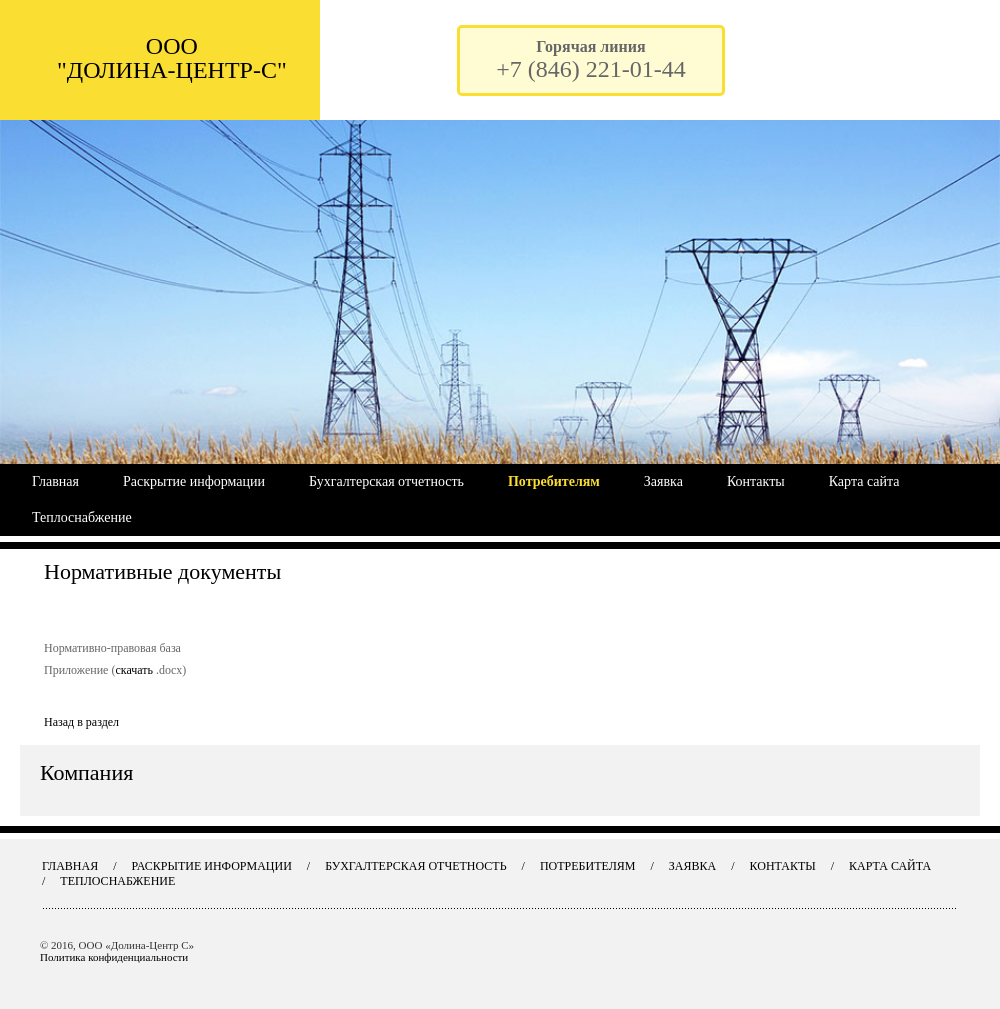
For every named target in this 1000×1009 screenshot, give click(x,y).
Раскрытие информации (194, 481)
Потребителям (554, 481)
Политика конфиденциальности (114, 957)
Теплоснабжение (82, 517)
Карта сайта (864, 481)
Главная (55, 481)
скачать (134, 670)
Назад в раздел (81, 722)
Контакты (756, 481)
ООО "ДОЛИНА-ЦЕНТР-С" (172, 58)
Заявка (663, 481)
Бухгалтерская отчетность (386, 481)
